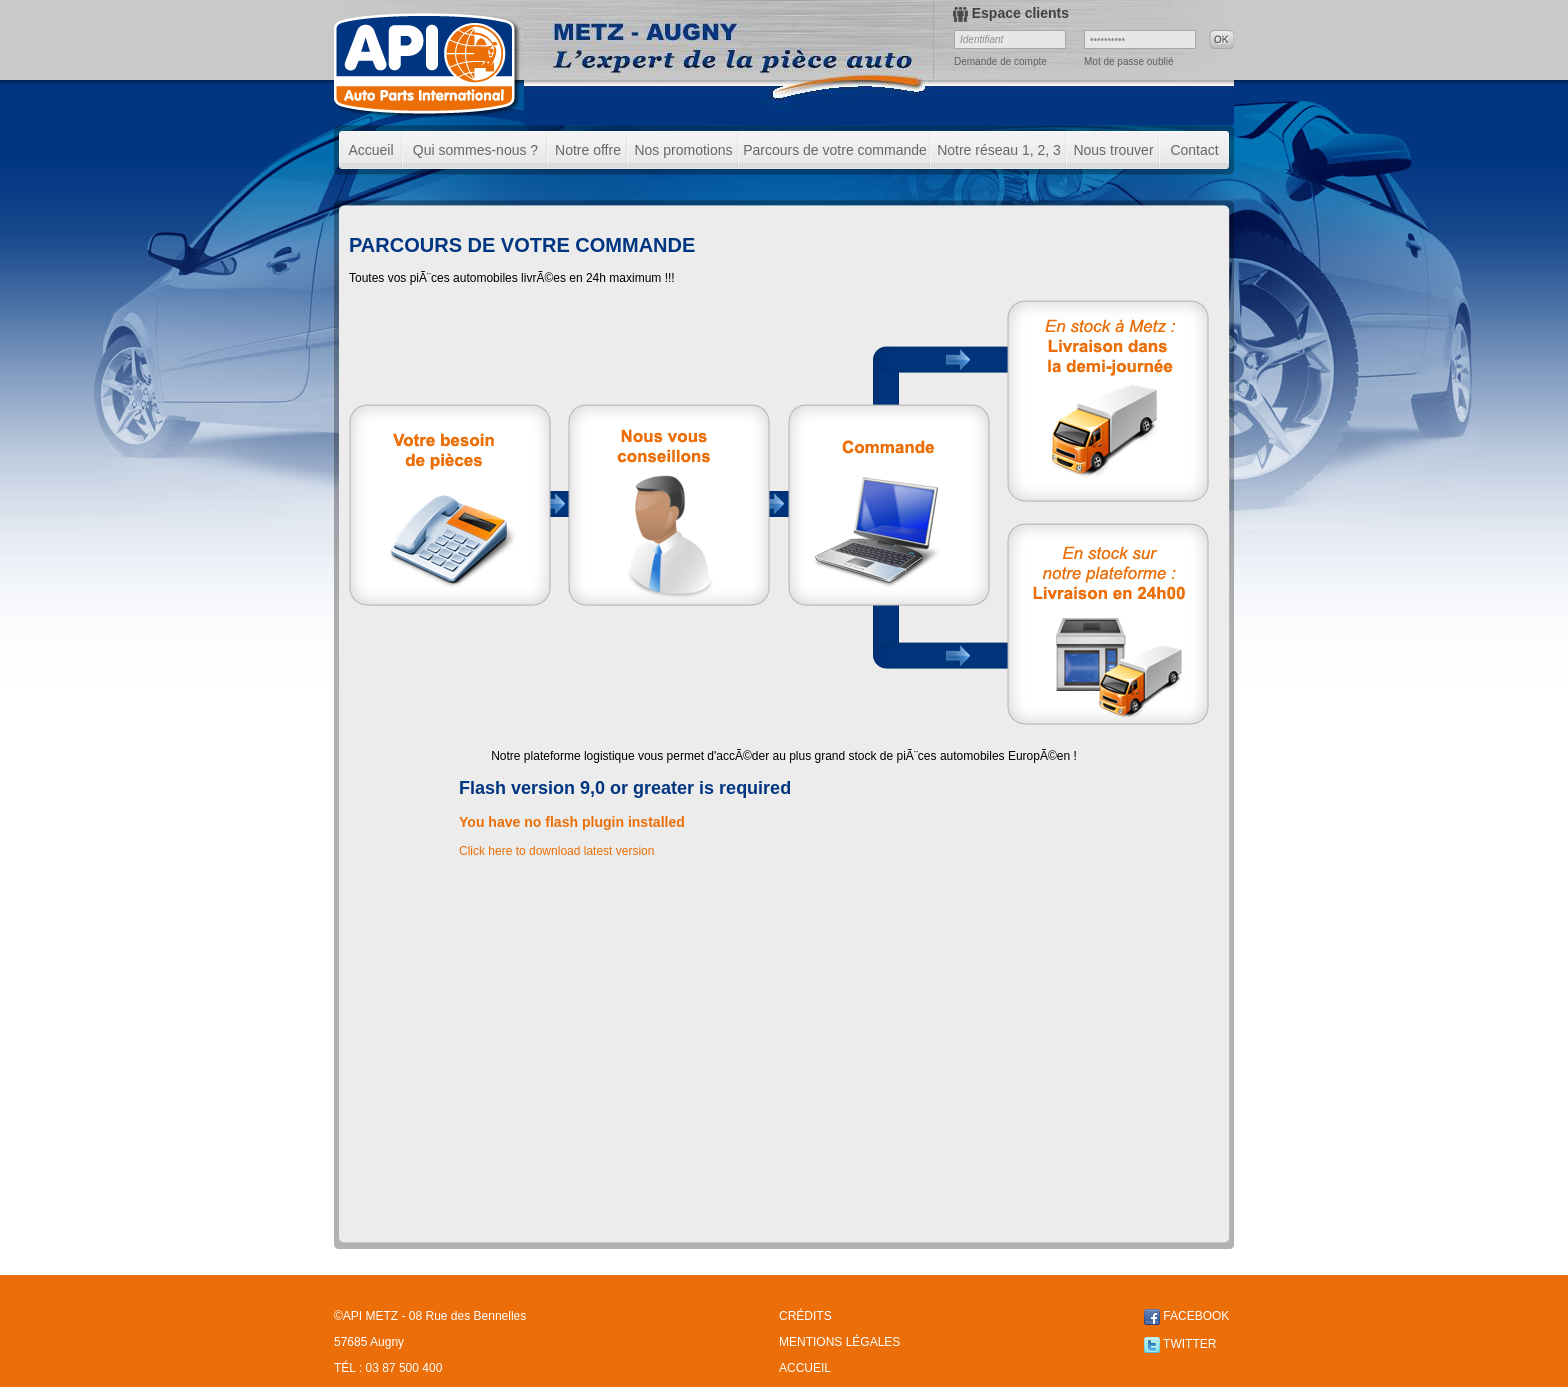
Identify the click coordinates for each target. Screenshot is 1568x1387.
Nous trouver (1113, 150)
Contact (1194, 150)
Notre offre (588, 150)
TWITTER (1180, 1344)
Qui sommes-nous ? (475, 150)
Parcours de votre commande (835, 150)
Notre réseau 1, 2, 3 (999, 150)
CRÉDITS (805, 1316)
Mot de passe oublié (1129, 61)
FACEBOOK (1186, 1316)
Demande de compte (1000, 61)
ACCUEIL (805, 1368)
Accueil (370, 150)
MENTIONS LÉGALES (839, 1342)
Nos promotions (683, 150)
